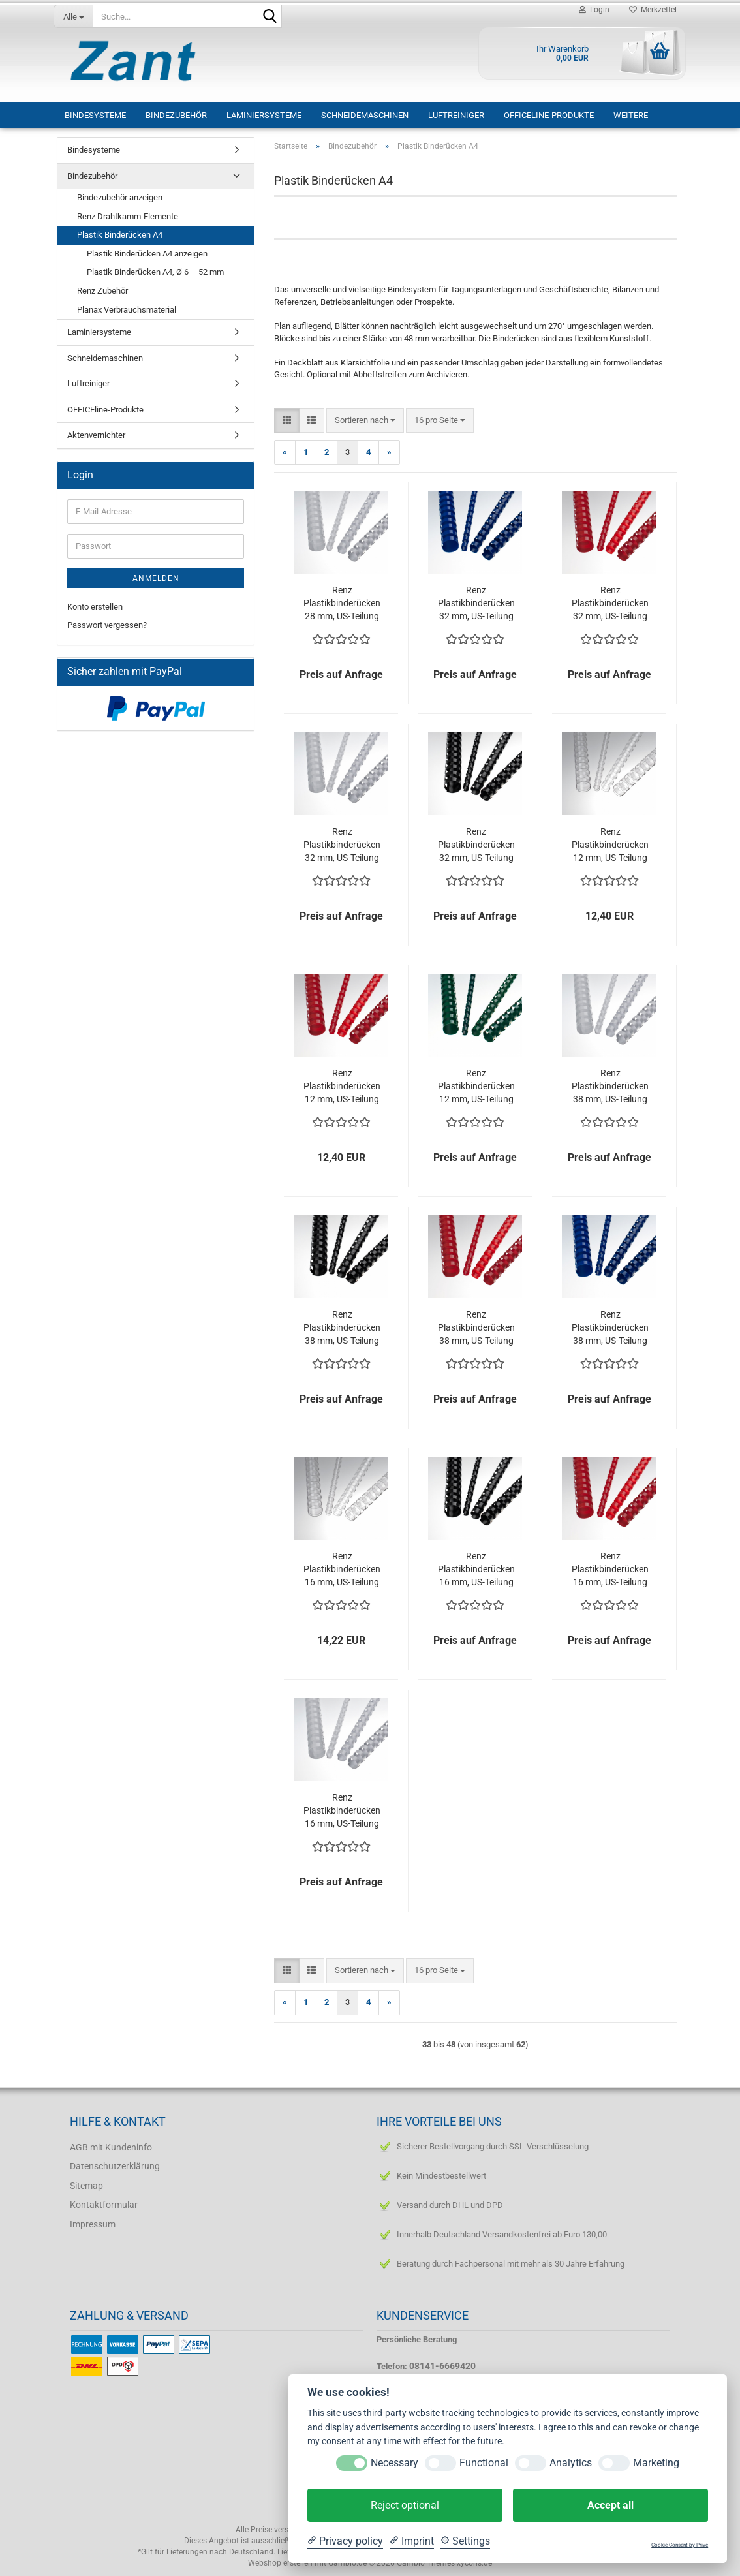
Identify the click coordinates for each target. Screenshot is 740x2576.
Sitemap (86, 2185)
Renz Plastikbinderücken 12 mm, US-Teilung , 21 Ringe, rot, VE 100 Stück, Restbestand (341, 1087)
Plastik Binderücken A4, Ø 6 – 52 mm (155, 272)
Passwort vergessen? (107, 625)
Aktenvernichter (96, 435)
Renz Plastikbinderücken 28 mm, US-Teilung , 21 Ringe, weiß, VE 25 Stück (341, 604)
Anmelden (155, 578)
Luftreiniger (456, 115)
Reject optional (405, 2505)
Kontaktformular (104, 2204)
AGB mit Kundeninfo (111, 2147)
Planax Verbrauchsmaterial (126, 310)
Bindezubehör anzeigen (119, 197)
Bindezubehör (176, 115)
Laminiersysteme (263, 115)
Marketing (656, 2463)
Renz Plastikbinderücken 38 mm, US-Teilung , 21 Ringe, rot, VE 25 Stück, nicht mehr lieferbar (476, 1328)
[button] (287, 420)
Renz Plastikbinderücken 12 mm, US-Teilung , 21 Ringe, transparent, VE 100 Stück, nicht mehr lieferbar (610, 845)
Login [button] (594, 9)
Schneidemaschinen (365, 115)
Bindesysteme (95, 115)
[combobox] (365, 420)
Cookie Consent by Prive (679, 2545)
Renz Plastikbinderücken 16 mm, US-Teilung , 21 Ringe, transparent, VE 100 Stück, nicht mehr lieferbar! (341, 1570)
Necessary (394, 2463)
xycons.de (474, 2563)
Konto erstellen (95, 607)
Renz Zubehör (102, 291)
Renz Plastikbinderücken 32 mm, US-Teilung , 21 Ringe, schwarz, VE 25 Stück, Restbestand (476, 845)
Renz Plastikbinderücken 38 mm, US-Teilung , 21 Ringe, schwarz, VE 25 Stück (341, 1328)
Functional (483, 2463)
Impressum (93, 2224)
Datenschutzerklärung (115, 2166)
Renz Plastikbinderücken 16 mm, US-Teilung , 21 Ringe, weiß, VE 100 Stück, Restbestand (341, 1811)
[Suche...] (73, 16)
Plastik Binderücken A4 (119, 235)
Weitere (630, 115)
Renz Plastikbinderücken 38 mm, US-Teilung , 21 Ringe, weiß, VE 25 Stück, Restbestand (610, 1087)
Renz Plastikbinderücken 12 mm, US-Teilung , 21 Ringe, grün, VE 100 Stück (476, 1087)
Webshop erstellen (280, 2563)
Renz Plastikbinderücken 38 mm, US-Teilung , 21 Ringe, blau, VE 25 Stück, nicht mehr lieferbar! (610, 1328)
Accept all (610, 2505)
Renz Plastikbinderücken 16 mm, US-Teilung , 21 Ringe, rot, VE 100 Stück (610, 1570)
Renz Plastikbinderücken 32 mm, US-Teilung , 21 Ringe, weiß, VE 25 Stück (341, 845)
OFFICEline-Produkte (549, 115)
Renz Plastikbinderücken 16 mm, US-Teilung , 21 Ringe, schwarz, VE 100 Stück (476, 1570)
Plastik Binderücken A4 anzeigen (147, 253)
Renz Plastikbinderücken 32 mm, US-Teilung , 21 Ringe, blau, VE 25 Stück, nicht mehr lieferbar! (476, 604)
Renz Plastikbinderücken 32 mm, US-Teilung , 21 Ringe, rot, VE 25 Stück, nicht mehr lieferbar (610, 604)
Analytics (570, 2463)
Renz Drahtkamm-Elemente (127, 216)
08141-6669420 (442, 2366)
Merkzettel (653, 9)
